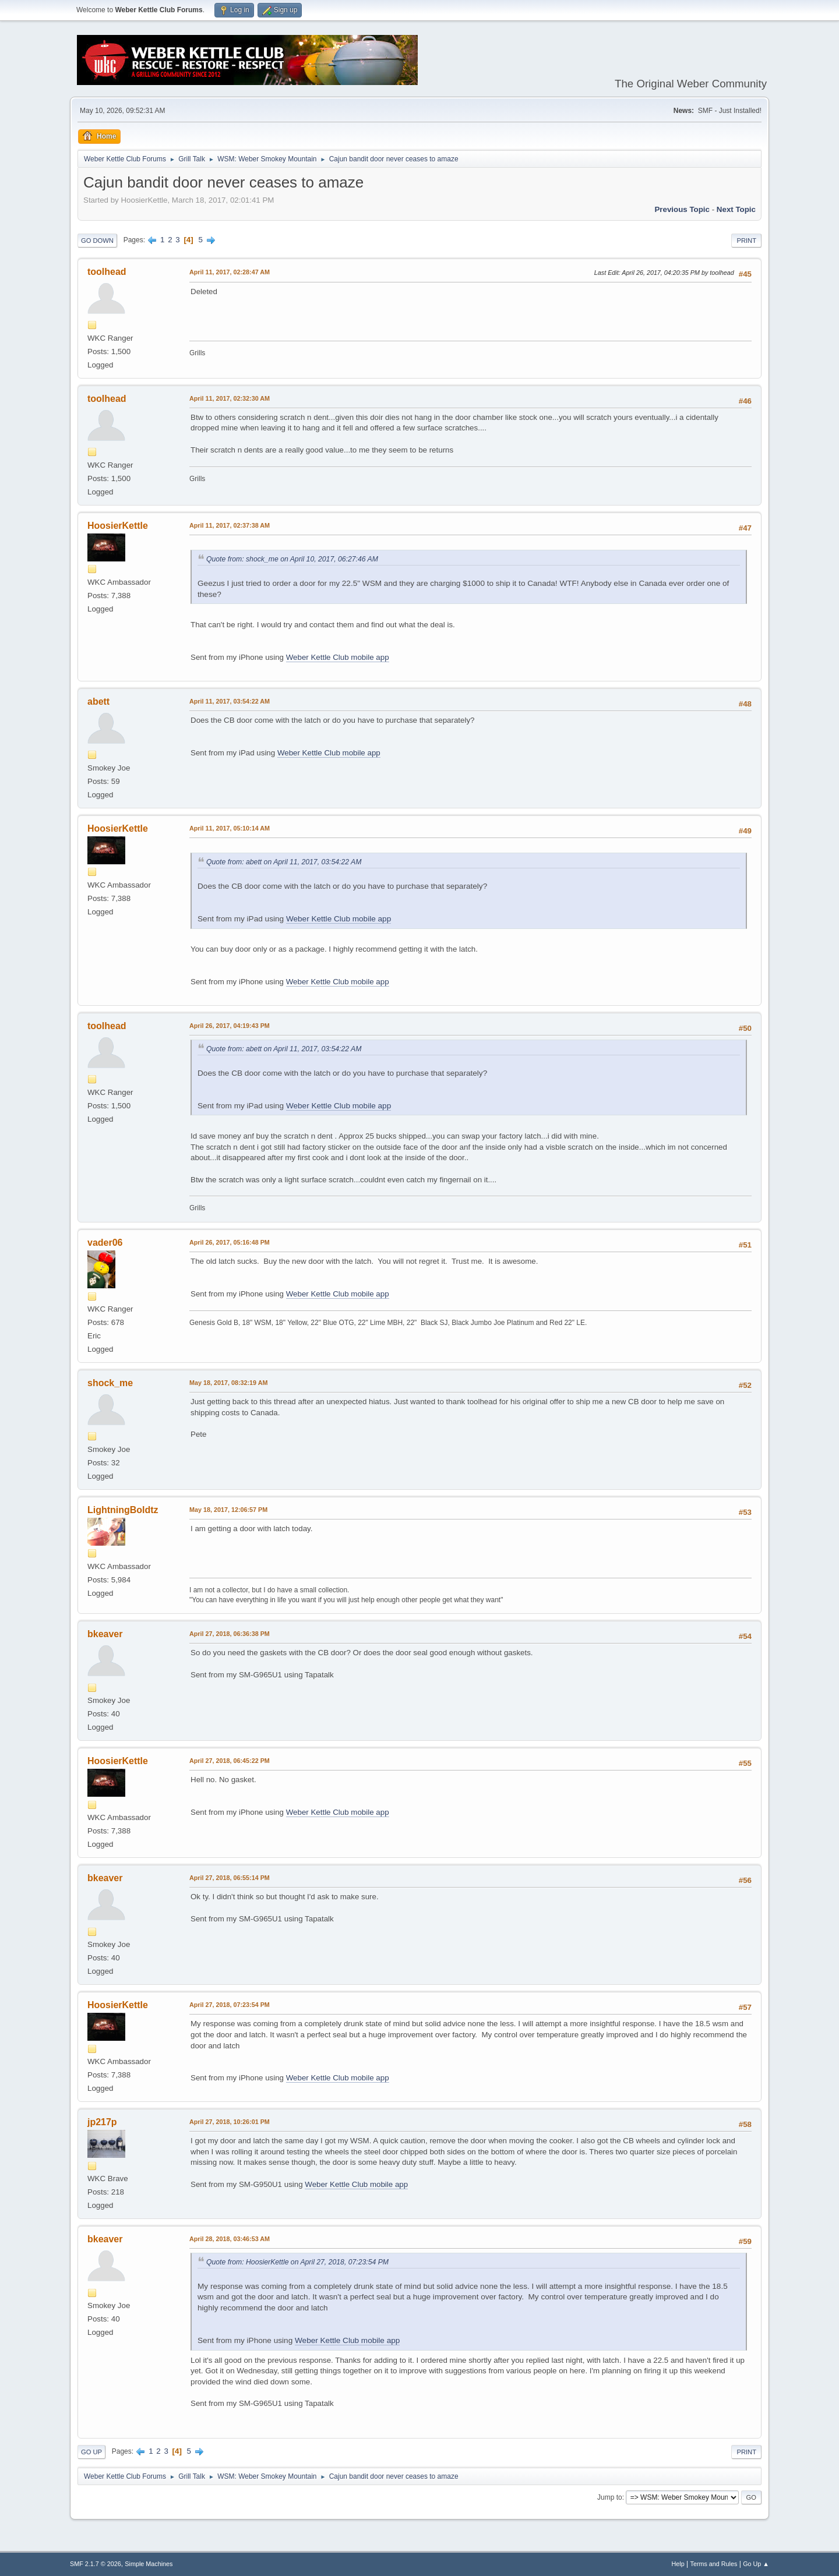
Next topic (736, 209)
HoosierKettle (117, 526)
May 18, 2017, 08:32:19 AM (228, 1382)
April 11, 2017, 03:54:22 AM (229, 701)
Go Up (91, 2451)
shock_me (110, 1383)
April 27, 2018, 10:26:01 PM (229, 2121)
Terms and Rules (714, 2563)
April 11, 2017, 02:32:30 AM (229, 398)
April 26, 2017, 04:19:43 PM (229, 1025)
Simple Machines (148, 2563)
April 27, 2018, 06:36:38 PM (229, 1633)
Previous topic (682, 209)
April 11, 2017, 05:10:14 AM (229, 828)
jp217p (102, 2122)
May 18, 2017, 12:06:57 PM (228, 1509)
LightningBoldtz (122, 1510)
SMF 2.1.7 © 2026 (95, 2563)
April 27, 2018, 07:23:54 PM (229, 2004)
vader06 (104, 1243)
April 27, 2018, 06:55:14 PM (229, 1877)
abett (98, 701)
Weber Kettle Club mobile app (337, 657)
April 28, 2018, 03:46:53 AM (229, 2238)
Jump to (609, 2497)
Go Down (97, 240)
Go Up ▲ (756, 2563)
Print (746, 240)
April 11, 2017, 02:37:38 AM (229, 525)
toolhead (106, 272)
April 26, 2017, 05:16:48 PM (229, 1242)
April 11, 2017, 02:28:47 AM (229, 271)
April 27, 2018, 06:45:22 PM (229, 1760)
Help (678, 2563)
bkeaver (104, 1634)
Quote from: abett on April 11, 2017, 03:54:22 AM (283, 862)
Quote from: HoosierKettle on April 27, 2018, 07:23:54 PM (297, 2262)
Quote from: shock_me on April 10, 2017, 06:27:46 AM (292, 559)
